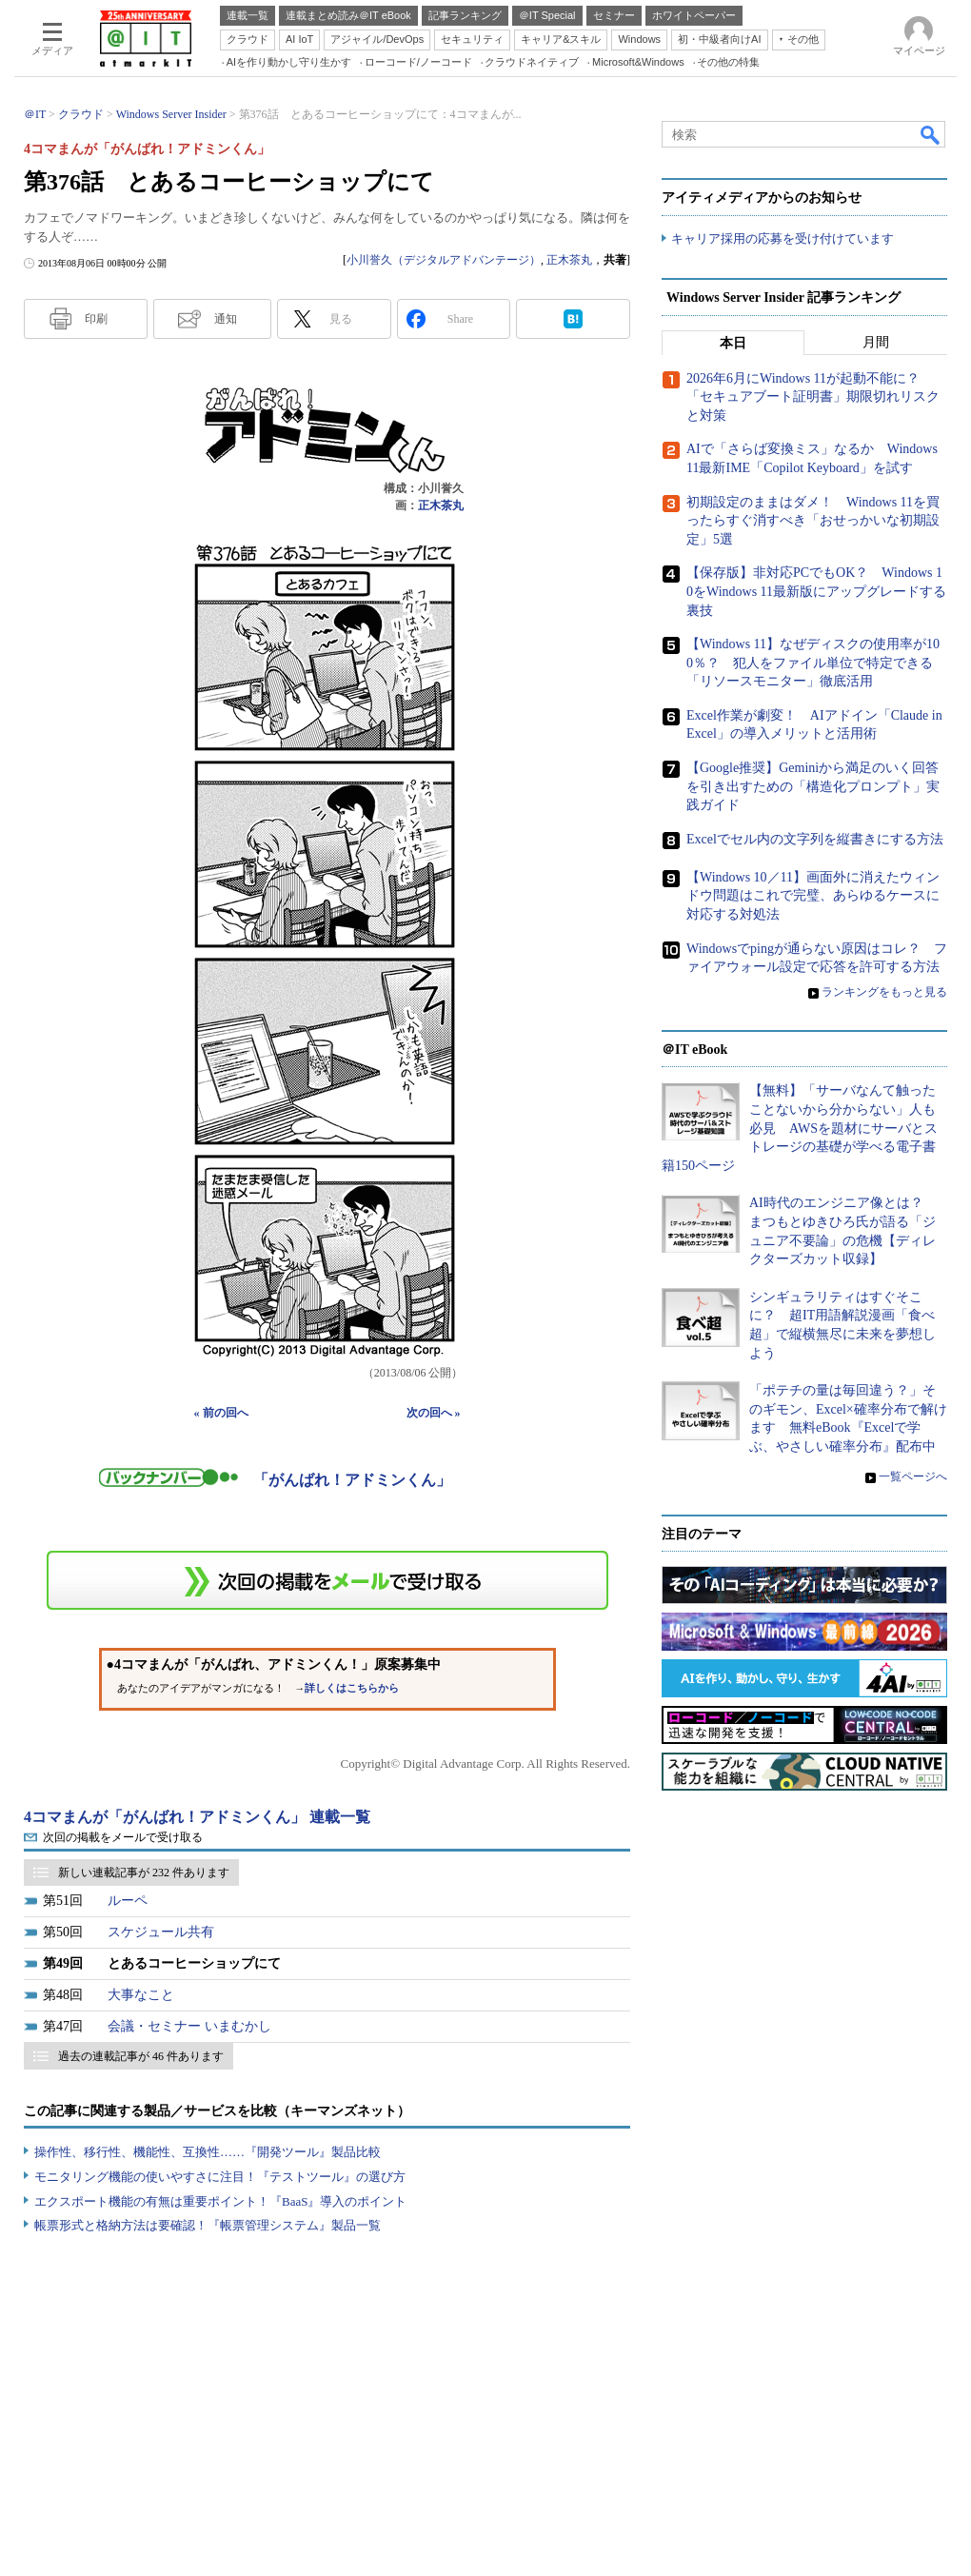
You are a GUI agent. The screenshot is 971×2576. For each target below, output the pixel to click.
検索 (931, 134)
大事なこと (141, 1995)
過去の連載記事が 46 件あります (141, 2056)
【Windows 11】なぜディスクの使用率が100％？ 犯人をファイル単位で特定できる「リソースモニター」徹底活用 (813, 662)
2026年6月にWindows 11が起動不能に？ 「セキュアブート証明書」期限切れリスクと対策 (813, 397)
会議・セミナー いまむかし (189, 2026)
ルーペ (128, 1900)
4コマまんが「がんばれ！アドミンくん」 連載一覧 (197, 1817)
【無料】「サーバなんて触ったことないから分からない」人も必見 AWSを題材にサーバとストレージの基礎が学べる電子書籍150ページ (800, 1128)
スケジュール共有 (161, 1932)
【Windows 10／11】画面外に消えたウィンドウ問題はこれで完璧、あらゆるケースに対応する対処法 (813, 895)
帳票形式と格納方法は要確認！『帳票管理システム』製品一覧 (207, 2225)
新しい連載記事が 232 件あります (143, 1872)
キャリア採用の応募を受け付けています (782, 238)
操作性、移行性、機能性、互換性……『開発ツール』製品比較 (207, 2152)
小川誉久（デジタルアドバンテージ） (444, 260)
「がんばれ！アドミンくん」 (352, 1480)
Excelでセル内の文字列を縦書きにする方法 (814, 839)
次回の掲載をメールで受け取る (123, 1837)
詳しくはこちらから (352, 1688)
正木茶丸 (569, 260)
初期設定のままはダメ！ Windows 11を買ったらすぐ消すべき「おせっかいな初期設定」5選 (813, 520)
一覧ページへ (913, 1476)
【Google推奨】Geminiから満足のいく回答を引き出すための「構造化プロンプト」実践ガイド (813, 786)
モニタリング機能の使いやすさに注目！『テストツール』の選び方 (220, 2177)
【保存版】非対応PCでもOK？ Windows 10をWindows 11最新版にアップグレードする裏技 (816, 592)
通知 (225, 319)
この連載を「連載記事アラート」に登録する (327, 1580)
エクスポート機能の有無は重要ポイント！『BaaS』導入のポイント (220, 2201)
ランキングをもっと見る (884, 992)
